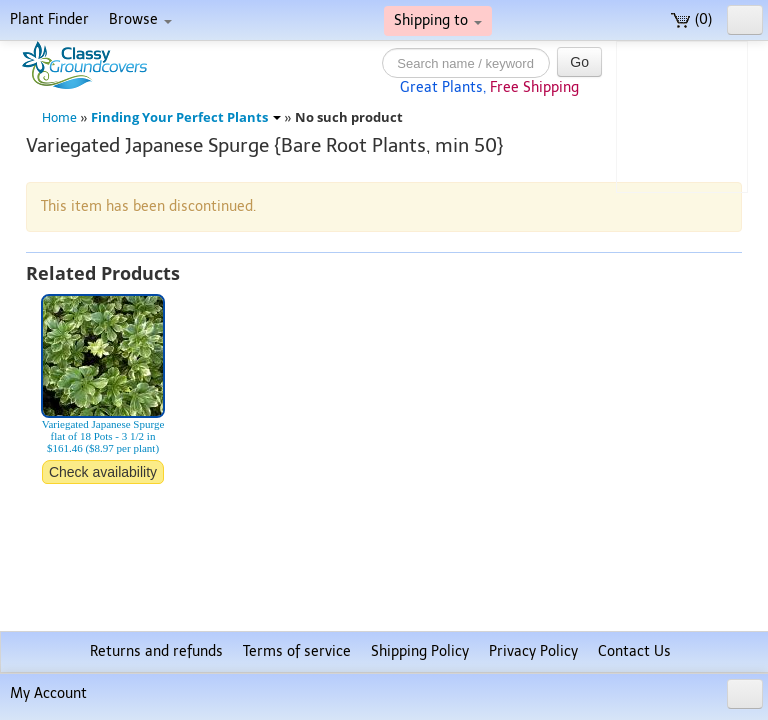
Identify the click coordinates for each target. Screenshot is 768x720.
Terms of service (297, 651)
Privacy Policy (533, 651)
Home (59, 117)
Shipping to (438, 20)
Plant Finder (49, 19)
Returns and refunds (156, 651)
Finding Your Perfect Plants (186, 117)
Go (579, 62)
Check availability (103, 472)
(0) (691, 19)
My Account (48, 693)
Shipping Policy (420, 651)
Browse (140, 19)
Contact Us (634, 651)
